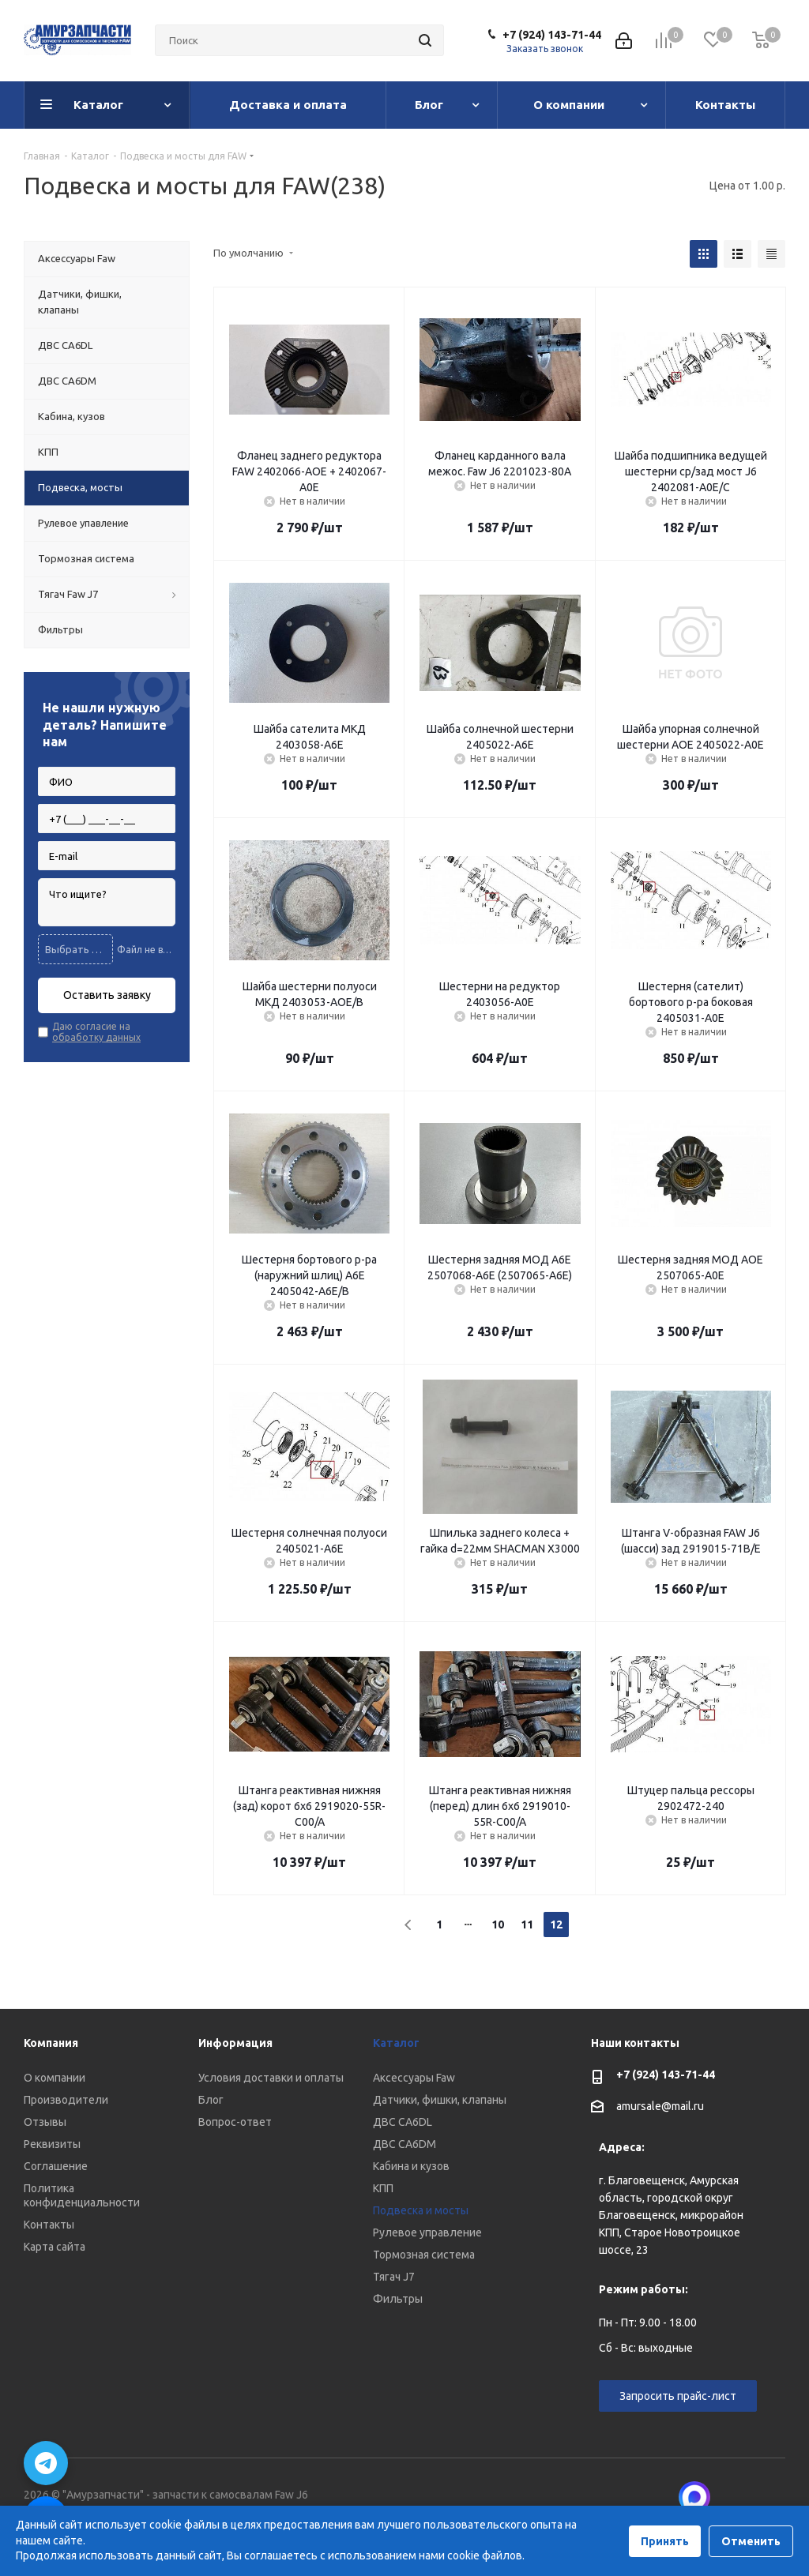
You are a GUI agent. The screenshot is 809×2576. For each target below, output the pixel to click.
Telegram (773, 2497)
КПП (383, 2188)
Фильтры (398, 2298)
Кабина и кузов (411, 2166)
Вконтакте (734, 2497)
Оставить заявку (107, 995)
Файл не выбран (146, 949)
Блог (211, 2099)
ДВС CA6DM (404, 2144)
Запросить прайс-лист (677, 2396)
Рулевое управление (427, 2232)
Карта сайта (54, 2246)
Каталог (396, 2043)
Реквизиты (52, 2144)
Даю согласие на (96, 1031)
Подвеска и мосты (420, 2210)
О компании (54, 2077)
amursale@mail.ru (660, 2106)
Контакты (49, 2224)
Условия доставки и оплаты (271, 2077)
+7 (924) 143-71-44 (551, 34)
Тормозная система (424, 2254)
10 (497, 1924)
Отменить (751, 2541)
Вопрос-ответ (235, 2122)
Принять (665, 2541)
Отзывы (45, 2122)
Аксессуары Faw (414, 2077)
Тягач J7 (394, 2276)
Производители (66, 2099)
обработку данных (96, 1037)
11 (527, 1924)
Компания (51, 2043)
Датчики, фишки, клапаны (439, 2099)
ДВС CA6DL (402, 2122)
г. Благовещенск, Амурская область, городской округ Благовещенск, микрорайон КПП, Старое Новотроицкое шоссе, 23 (671, 2215)
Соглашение (56, 2166)
